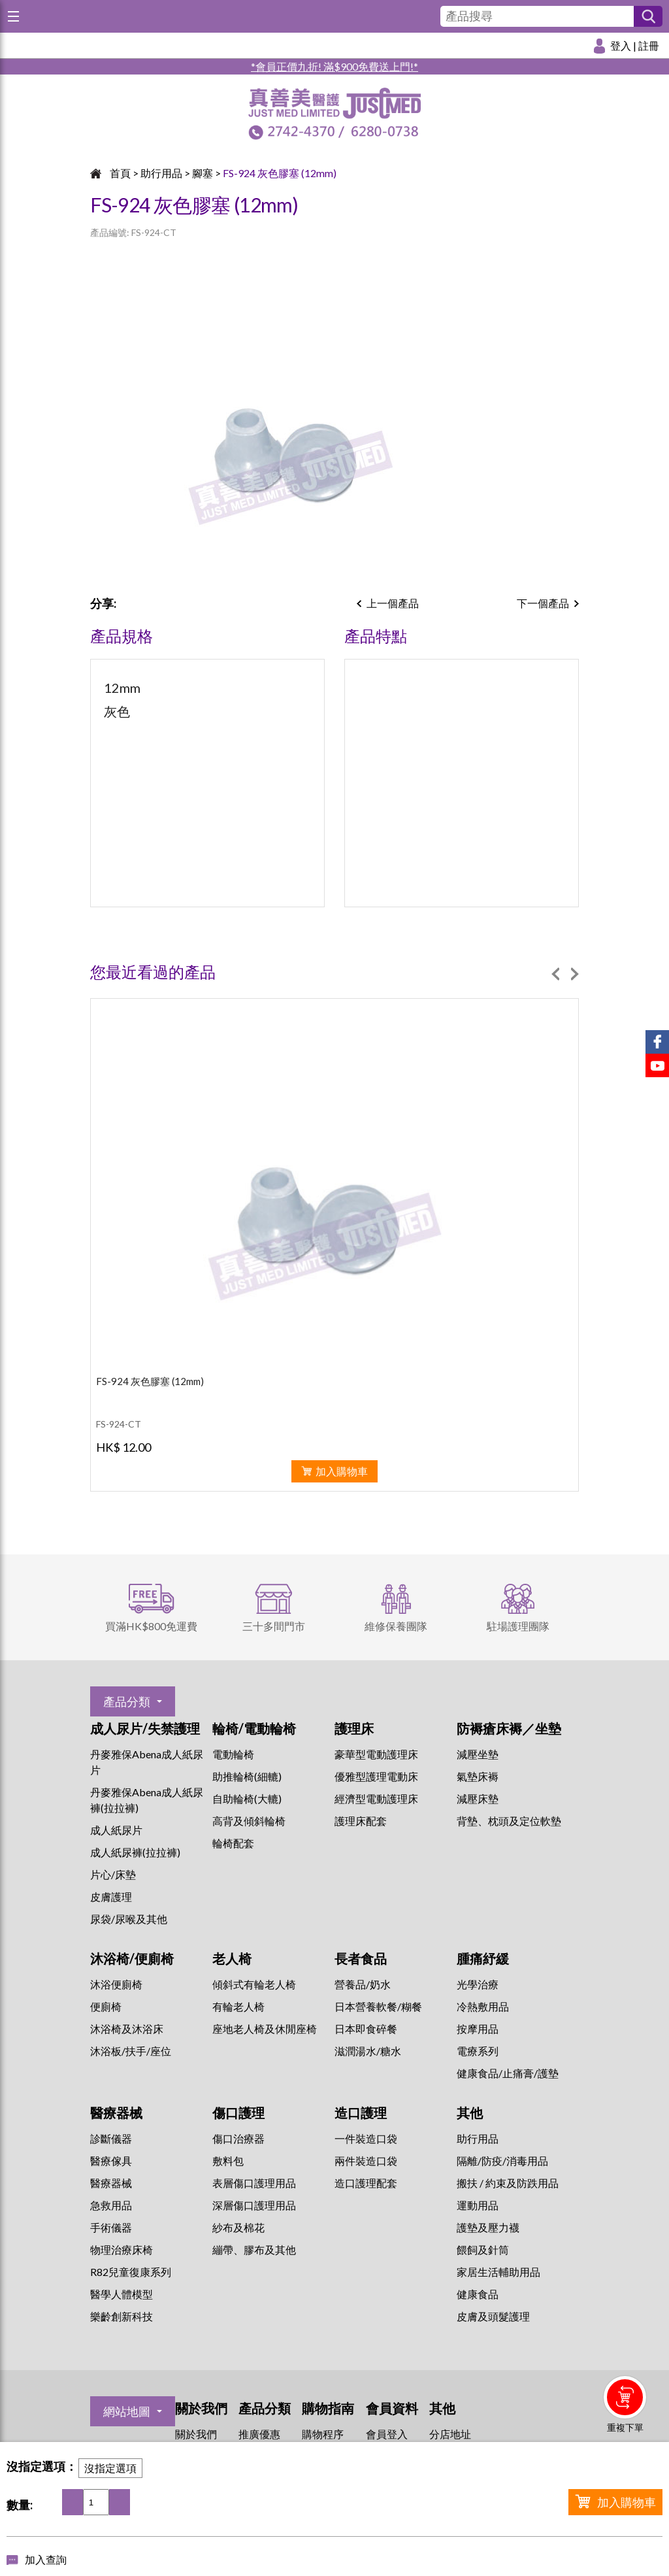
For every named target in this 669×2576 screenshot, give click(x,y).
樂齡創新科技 (121, 2316)
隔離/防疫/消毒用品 (502, 2160)
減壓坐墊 (477, 1754)
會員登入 (387, 2434)
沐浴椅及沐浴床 (126, 2028)
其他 (470, 2112)
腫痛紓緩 (483, 1958)
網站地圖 (126, 2411)
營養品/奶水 (362, 1984)
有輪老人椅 (238, 2006)
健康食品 (477, 2294)
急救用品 (111, 2205)
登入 (620, 45)
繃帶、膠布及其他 (254, 2249)
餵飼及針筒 (483, 2249)
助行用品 (161, 173)
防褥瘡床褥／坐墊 (509, 1728)
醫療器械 (116, 2112)
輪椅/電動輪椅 (254, 1728)
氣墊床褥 (477, 1776)
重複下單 (625, 2427)
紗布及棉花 (238, 2227)
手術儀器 (111, 2227)
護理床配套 (360, 1821)
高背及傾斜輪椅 (249, 1821)
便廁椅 (106, 2006)
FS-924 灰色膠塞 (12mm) (279, 173)
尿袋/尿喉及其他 (128, 1919)
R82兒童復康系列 (130, 2272)
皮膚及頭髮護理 (493, 2316)
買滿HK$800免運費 (151, 1626)
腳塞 (202, 173)
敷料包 (228, 2160)
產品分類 (126, 1701)
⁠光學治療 (477, 1984)
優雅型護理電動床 (376, 1776)
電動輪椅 (233, 1754)
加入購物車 (626, 2502)
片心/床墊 (113, 1874)
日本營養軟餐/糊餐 (378, 2006)
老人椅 (232, 1958)
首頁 (120, 173)
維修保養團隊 (396, 1626)
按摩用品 (477, 2028)
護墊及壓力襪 (488, 2227)
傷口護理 (238, 2112)
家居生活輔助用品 (498, 2272)
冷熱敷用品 (483, 2006)
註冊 (648, 45)
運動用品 (477, 2205)
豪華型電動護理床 (376, 1754)
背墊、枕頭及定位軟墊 (509, 1821)
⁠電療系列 (477, 2051)
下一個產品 (543, 603)
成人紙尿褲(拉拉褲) (135, 1852)
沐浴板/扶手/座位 (130, 2051)
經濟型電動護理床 (376, 1798)
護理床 (354, 1728)
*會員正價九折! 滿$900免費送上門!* (334, 66)
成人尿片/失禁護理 (145, 1728)
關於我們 (196, 2434)
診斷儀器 (111, 2138)
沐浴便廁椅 (116, 1984)
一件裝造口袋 (365, 2138)
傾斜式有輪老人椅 (254, 1984)
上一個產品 (393, 603)
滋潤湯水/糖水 (367, 2051)
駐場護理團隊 (518, 1626)
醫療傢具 (111, 2160)
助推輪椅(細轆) (247, 1776)
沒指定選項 (110, 2468)
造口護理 (360, 2112)
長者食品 (360, 1958)
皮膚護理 (111, 1896)
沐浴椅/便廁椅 (132, 1958)
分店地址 (450, 2434)
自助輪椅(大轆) (247, 1798)
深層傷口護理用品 (254, 2205)
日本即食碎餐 (365, 2028)
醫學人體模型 (121, 2294)
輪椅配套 (233, 1843)
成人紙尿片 (116, 1830)
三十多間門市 (273, 1626)
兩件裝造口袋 (365, 2160)
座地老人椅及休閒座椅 (264, 2028)
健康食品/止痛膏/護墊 (508, 2073)
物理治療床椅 (121, 2249)
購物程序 (323, 2434)
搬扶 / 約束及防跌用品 (508, 2183)
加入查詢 (46, 2559)
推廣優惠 (259, 2434)
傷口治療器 (238, 2138)
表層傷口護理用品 (254, 2183)
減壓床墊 (477, 1798)
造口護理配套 (365, 2183)
